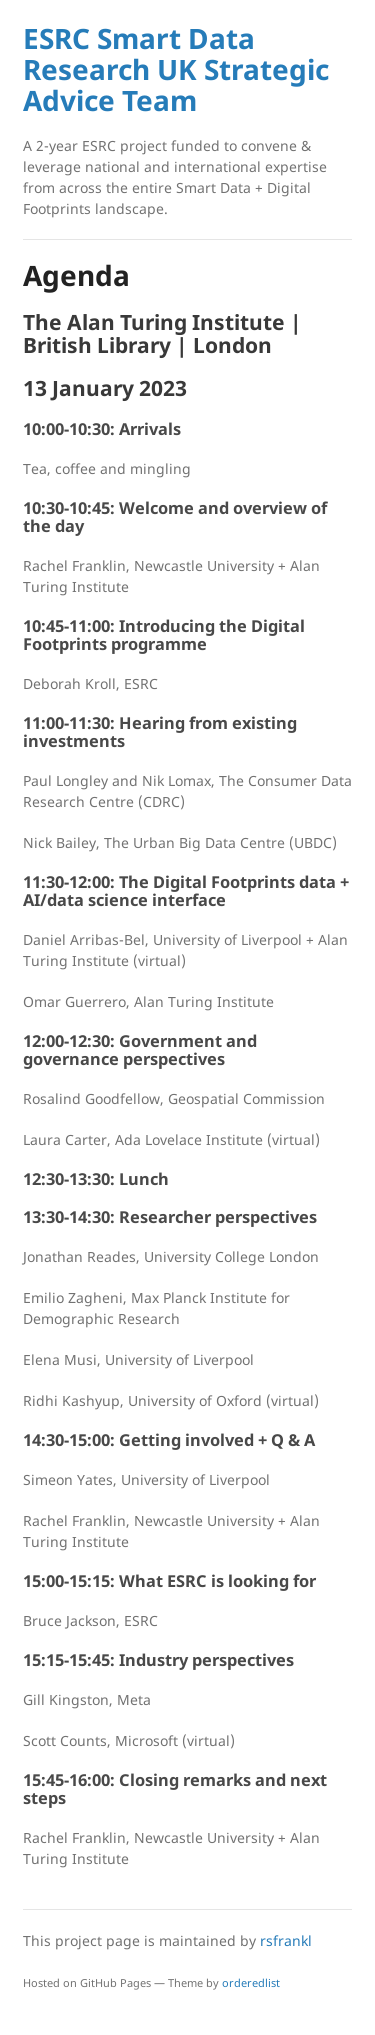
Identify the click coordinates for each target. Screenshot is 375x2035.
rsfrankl (286, 1940)
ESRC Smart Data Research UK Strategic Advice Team (176, 69)
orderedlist (251, 1982)
